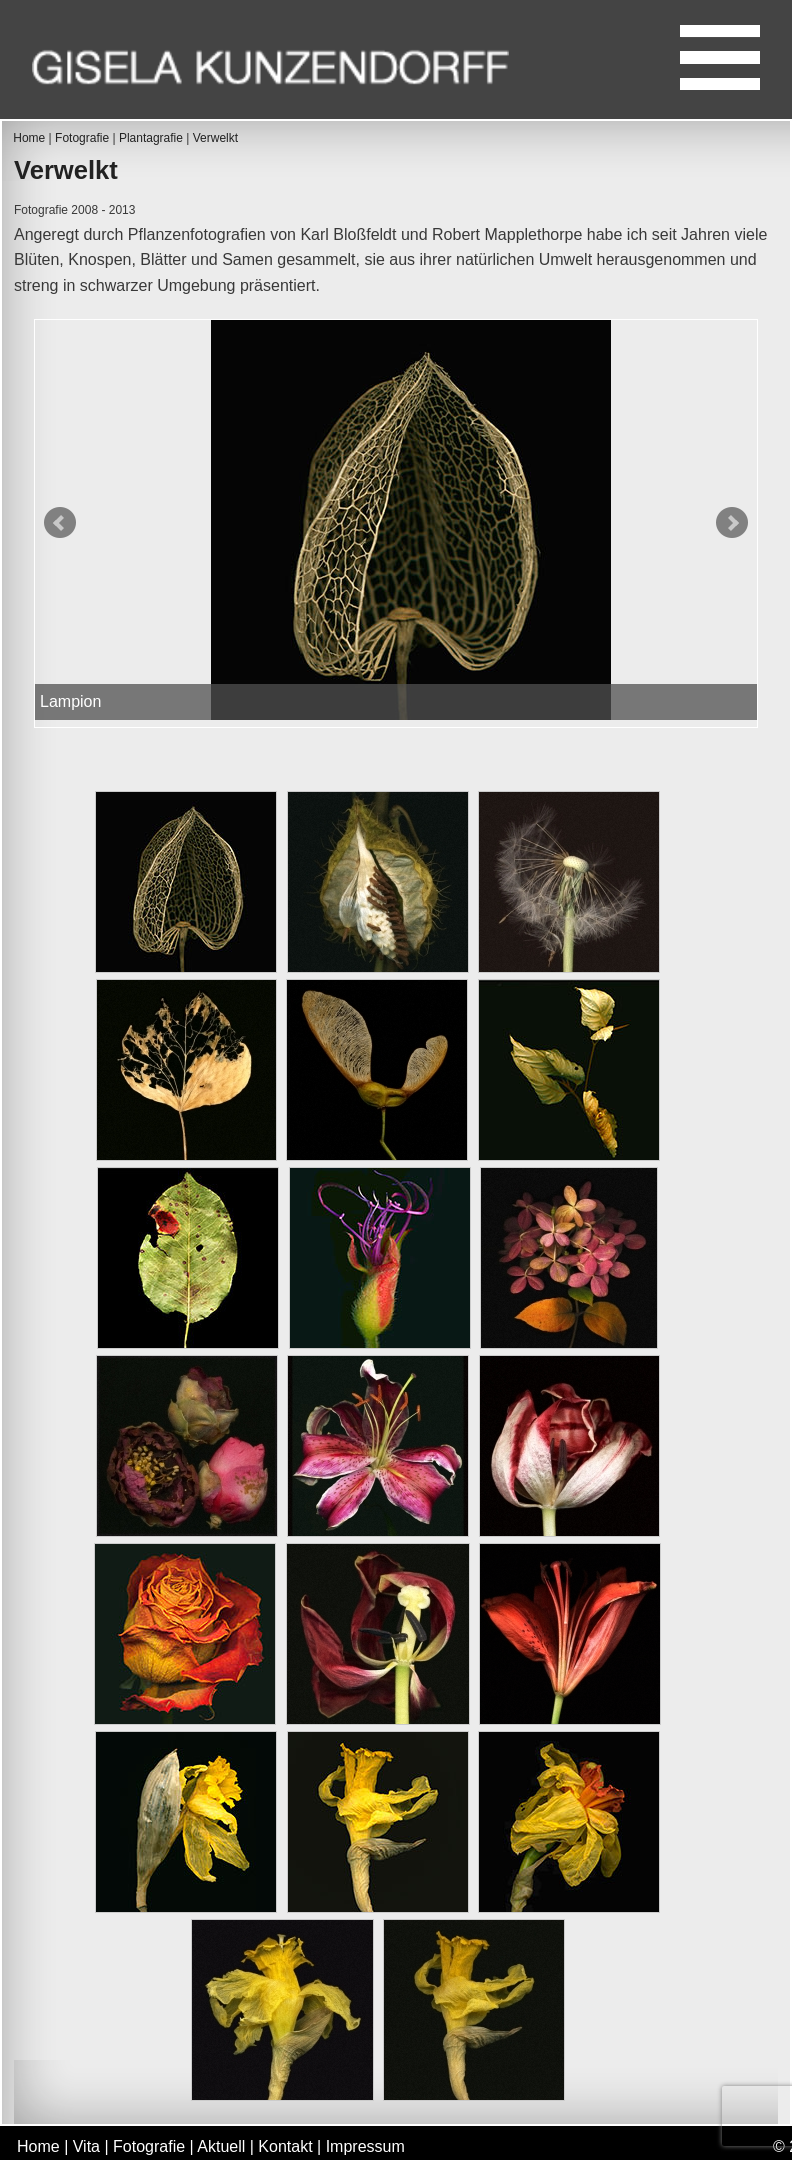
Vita (86, 2146)
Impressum (365, 2146)
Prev (60, 523)
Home (29, 138)
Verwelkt (215, 138)
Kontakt (285, 2146)
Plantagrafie (151, 138)
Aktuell (221, 2146)
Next (732, 523)
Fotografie (82, 138)
